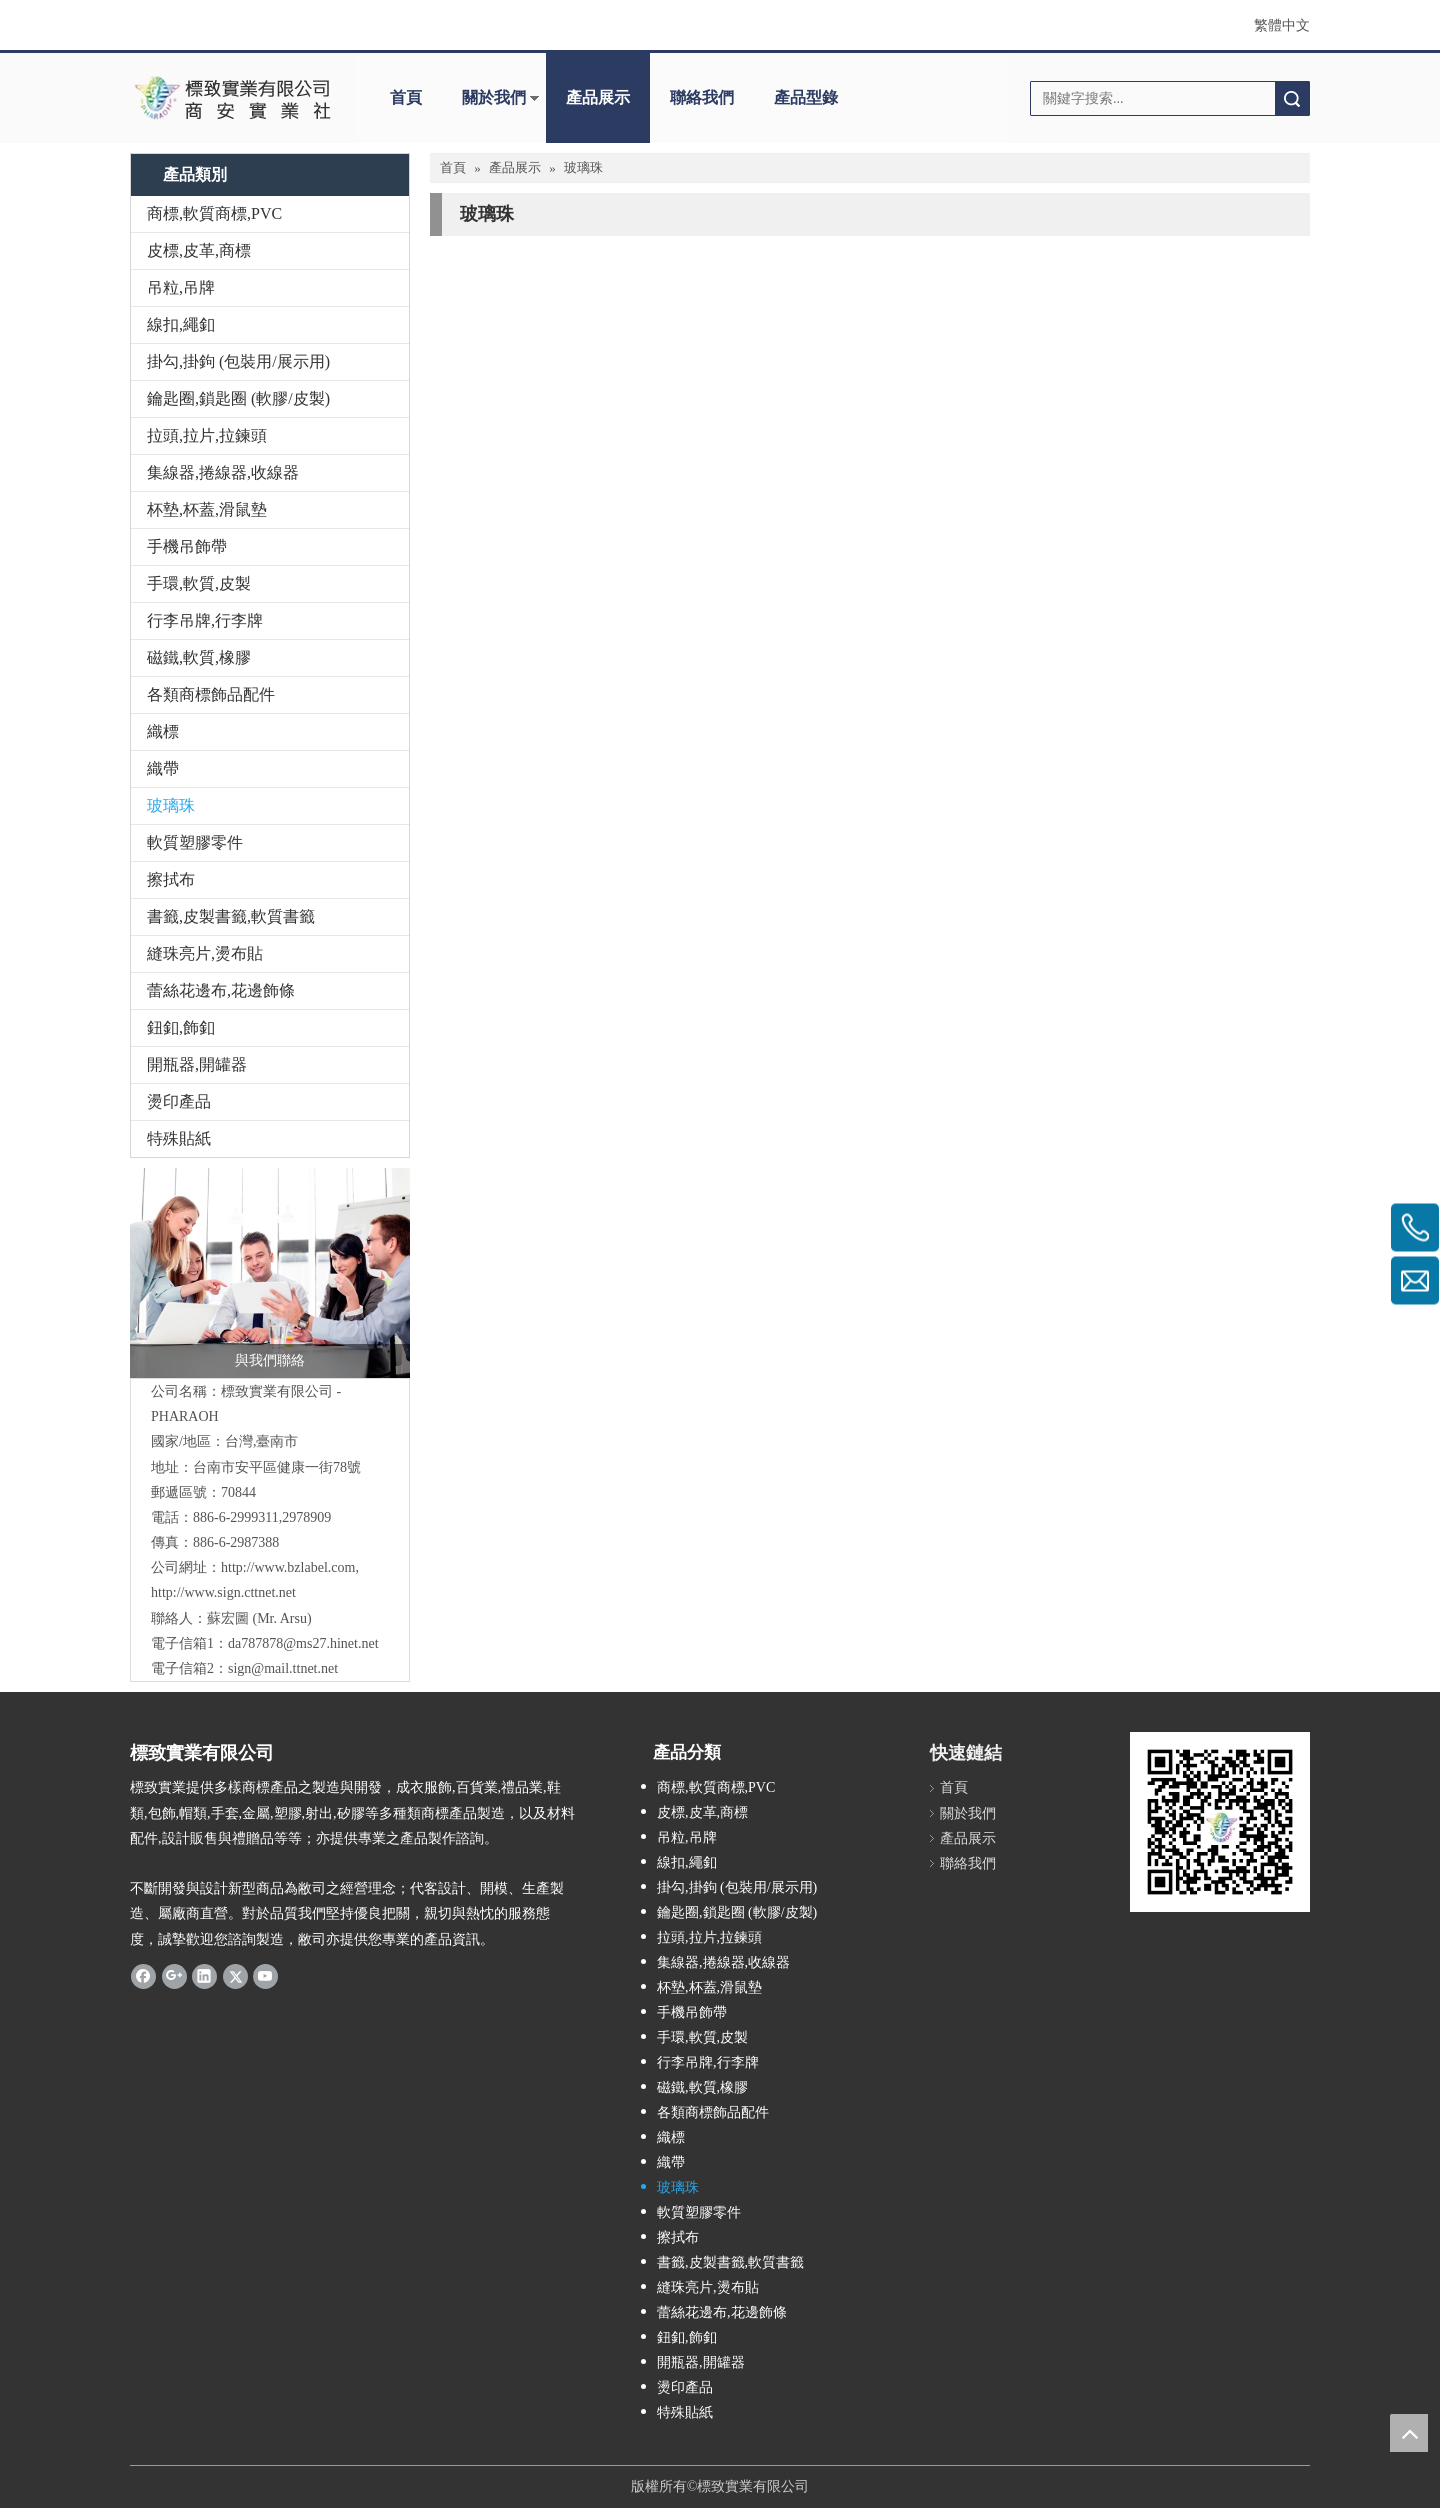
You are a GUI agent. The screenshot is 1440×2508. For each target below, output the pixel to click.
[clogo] (232, 98)
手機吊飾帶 (187, 546)
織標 (163, 731)
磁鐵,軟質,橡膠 (199, 657)
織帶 (163, 768)
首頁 (406, 97)
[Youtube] (265, 1976)
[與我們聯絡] (270, 1273)
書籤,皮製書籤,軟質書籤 (231, 916)
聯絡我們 (702, 97)
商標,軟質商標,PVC (214, 213)
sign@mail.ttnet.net (283, 1668)
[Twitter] (235, 1976)
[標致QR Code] (1220, 1822)
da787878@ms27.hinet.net (303, 1643)
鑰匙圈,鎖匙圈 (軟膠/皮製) (238, 398)
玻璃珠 (171, 805)
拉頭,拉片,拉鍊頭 (207, 435)
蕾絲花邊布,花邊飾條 (221, 990)
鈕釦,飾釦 (181, 1027)
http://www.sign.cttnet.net (223, 1592)
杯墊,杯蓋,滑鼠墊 (207, 509)
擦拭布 (171, 879)
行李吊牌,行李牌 (205, 620)
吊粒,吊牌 (181, 287)
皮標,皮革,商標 (199, 250)
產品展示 (598, 97)
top (1409, 2433)
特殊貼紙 (179, 1138)
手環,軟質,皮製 (199, 583)
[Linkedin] (204, 1976)
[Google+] (174, 1976)
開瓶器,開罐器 (197, 1064)
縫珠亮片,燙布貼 (205, 953)
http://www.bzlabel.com (288, 1567)
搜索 (1292, 98)
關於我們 (494, 97)
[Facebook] (143, 1976)
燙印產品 (179, 1101)
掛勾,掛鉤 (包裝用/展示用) (238, 361)
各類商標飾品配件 (211, 694)
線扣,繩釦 (181, 324)
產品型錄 (806, 97)
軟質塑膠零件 (195, 842)
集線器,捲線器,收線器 (223, 472)
